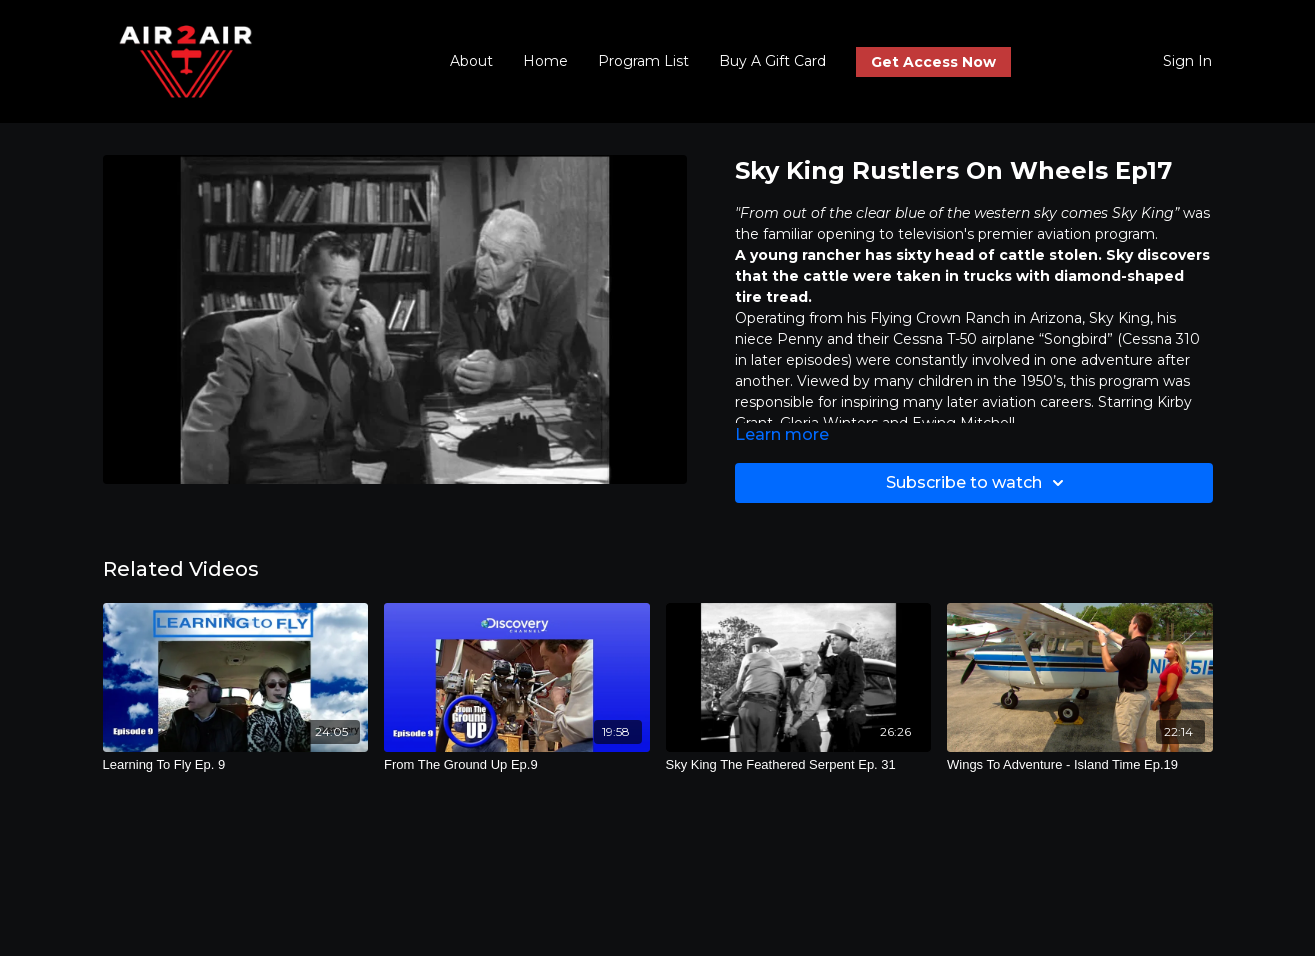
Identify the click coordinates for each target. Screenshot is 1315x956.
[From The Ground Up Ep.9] (517, 765)
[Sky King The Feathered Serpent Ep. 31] (799, 765)
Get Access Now (933, 62)
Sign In (1187, 61)
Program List (643, 61)
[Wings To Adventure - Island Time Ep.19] (1080, 765)
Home (545, 61)
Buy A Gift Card (772, 61)
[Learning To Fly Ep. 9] (236, 765)
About (471, 61)
